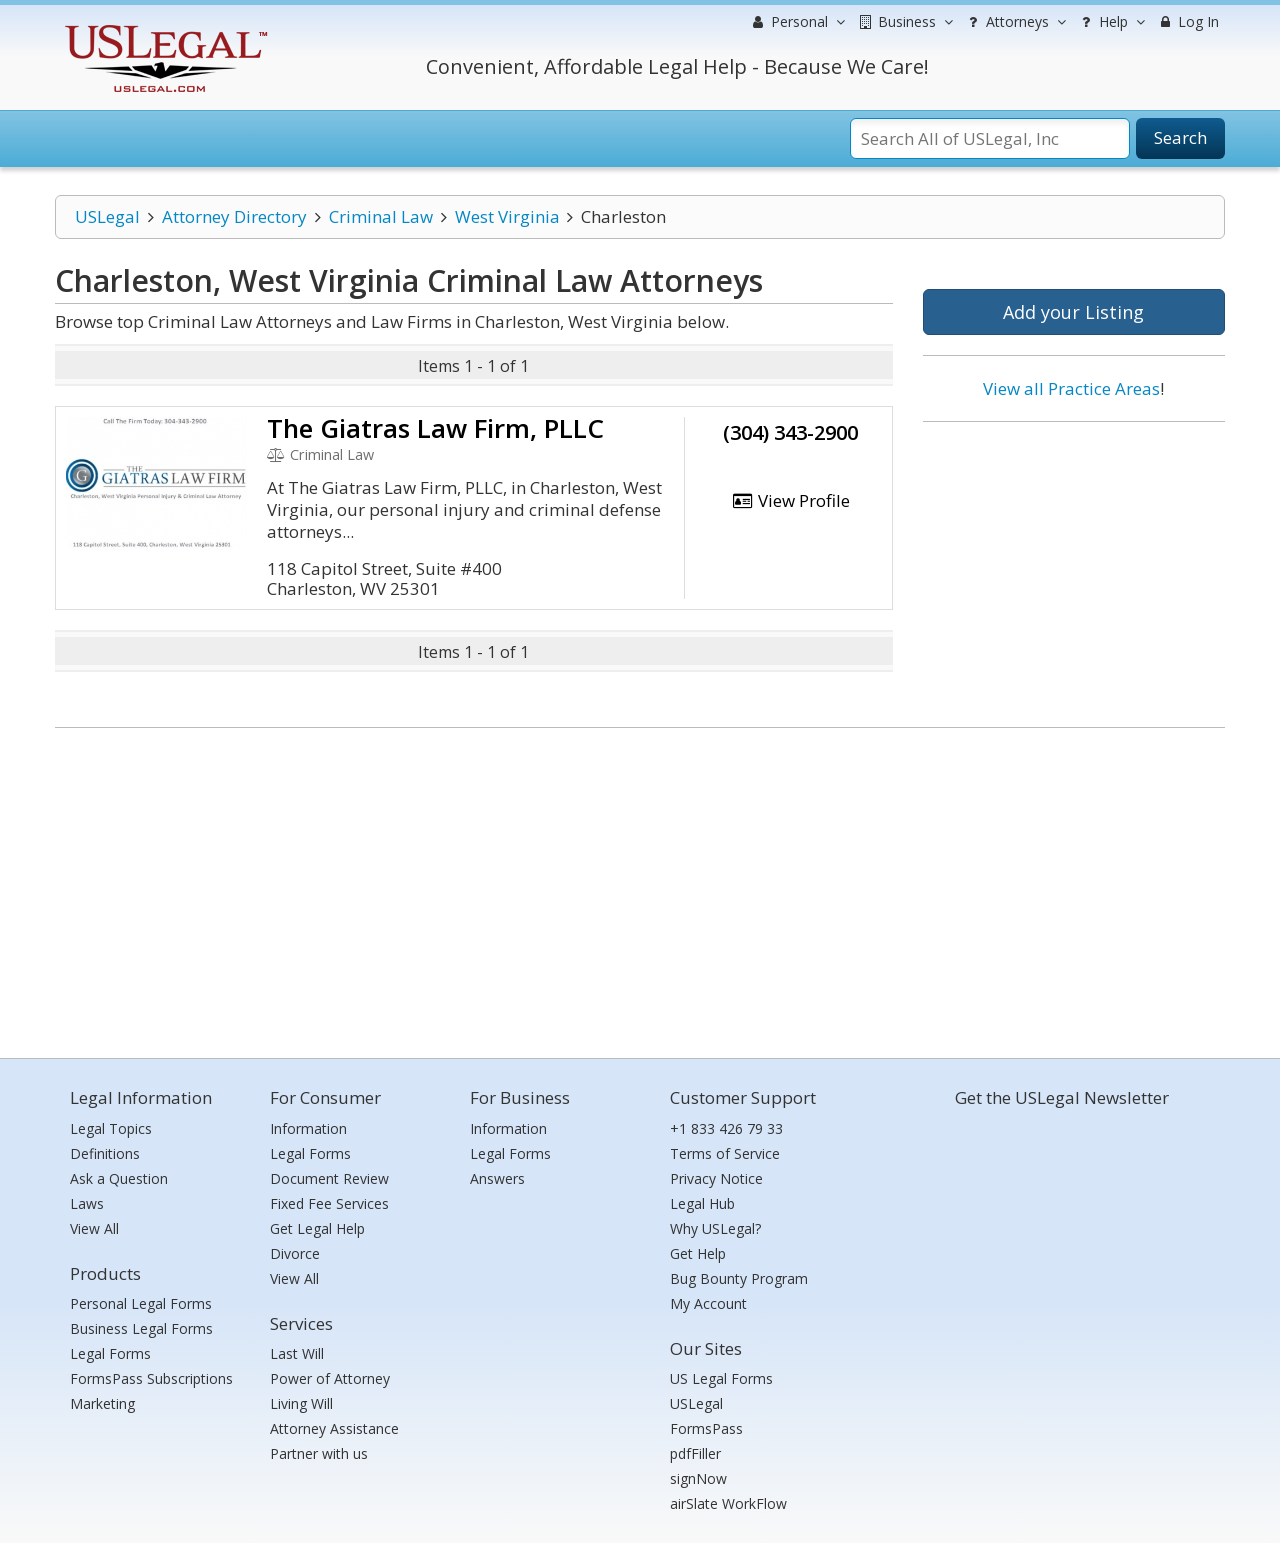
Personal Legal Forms (141, 1303)
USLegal (107, 216)
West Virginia (507, 216)
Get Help (698, 1253)
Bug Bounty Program (739, 1278)
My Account (708, 1303)
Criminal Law (381, 216)
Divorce (295, 1253)
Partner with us (319, 1453)
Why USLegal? (715, 1228)
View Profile (791, 500)
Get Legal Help (317, 1228)
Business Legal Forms (141, 1328)
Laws (87, 1203)
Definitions (105, 1153)
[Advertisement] (1074, 567)
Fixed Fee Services (329, 1203)
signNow (698, 1478)
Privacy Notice (716, 1178)
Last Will (297, 1353)
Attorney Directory (234, 216)
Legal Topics (111, 1128)
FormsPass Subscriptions (151, 1378)
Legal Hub (702, 1203)
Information (308, 1128)
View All (94, 1228)
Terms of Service (725, 1153)
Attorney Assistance (334, 1428)
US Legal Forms (721, 1378)
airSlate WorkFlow (728, 1503)
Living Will (301, 1403)
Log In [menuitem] (1187, 21)
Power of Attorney (330, 1378)
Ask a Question (119, 1178)
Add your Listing (1073, 312)
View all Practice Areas (1071, 388)
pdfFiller (695, 1453)
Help (1110, 22)
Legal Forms (110, 1353)
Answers (497, 1178)
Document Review (329, 1178)
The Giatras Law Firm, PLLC (435, 428)
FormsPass (706, 1428)
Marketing (102, 1403)
